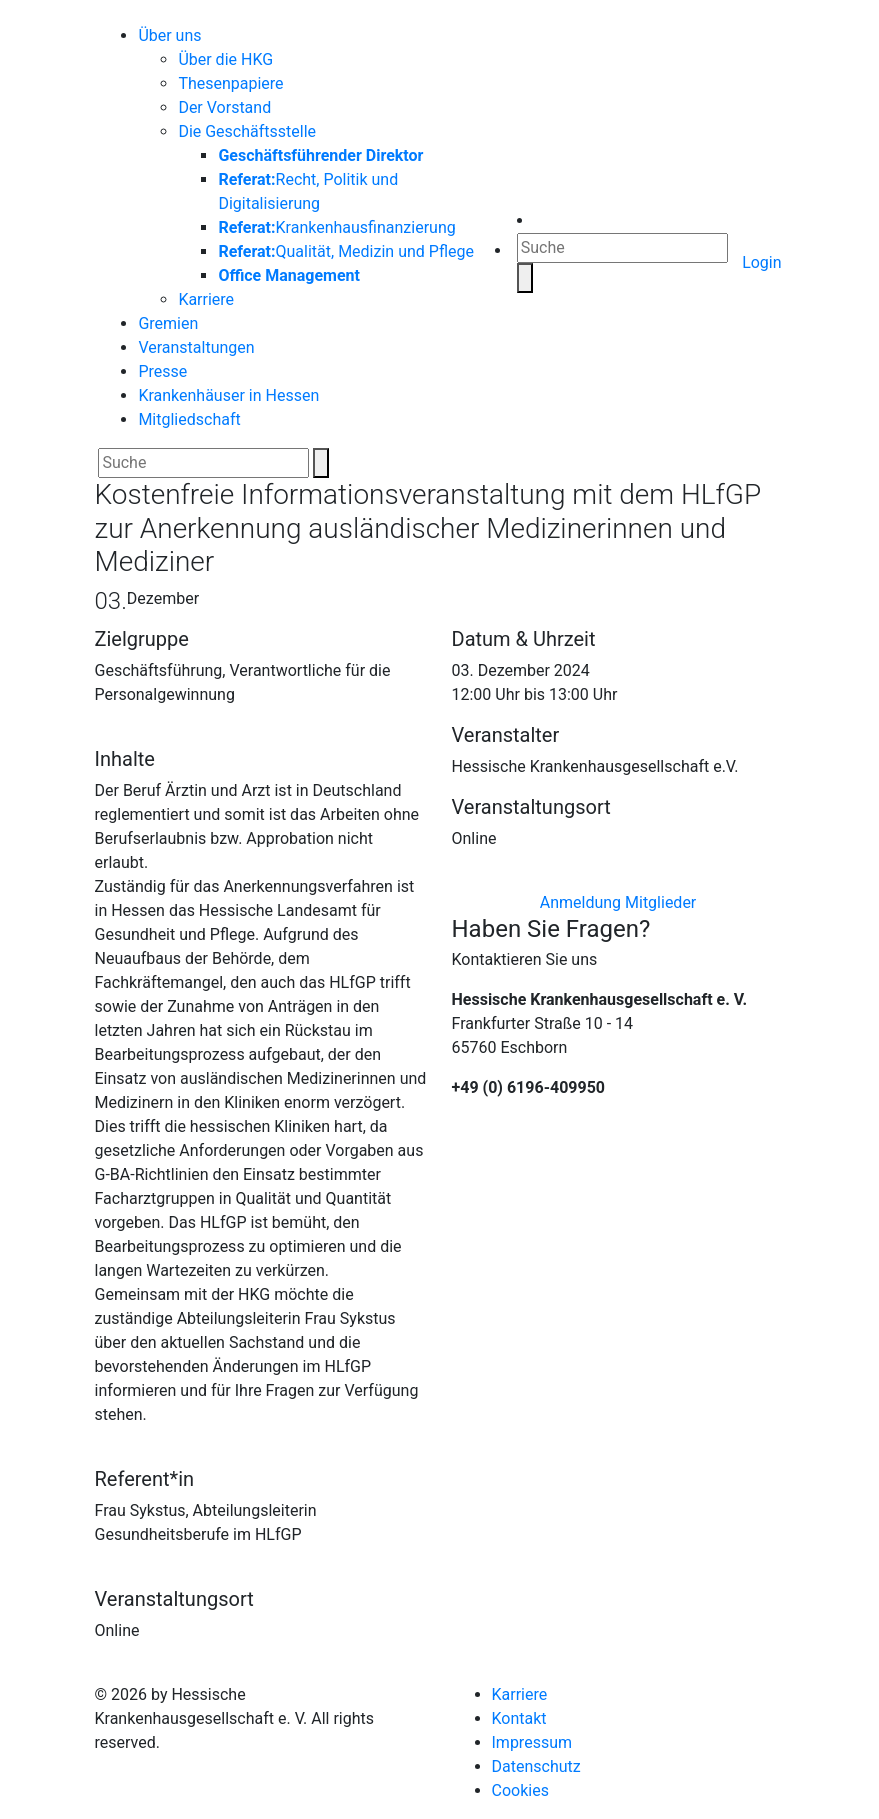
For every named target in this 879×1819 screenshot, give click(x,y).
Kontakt (519, 1718)
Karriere (206, 299)
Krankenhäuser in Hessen (228, 395)
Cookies (520, 1790)
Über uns (169, 35)
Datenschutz (536, 1766)
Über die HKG (225, 59)
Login (761, 262)
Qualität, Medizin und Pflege (346, 251)
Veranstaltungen (196, 347)
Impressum (532, 1742)
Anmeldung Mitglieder (618, 902)
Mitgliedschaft (189, 419)
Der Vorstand (224, 107)
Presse (162, 371)
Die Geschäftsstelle (247, 131)
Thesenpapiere (230, 83)
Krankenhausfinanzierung (336, 227)
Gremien (168, 323)
